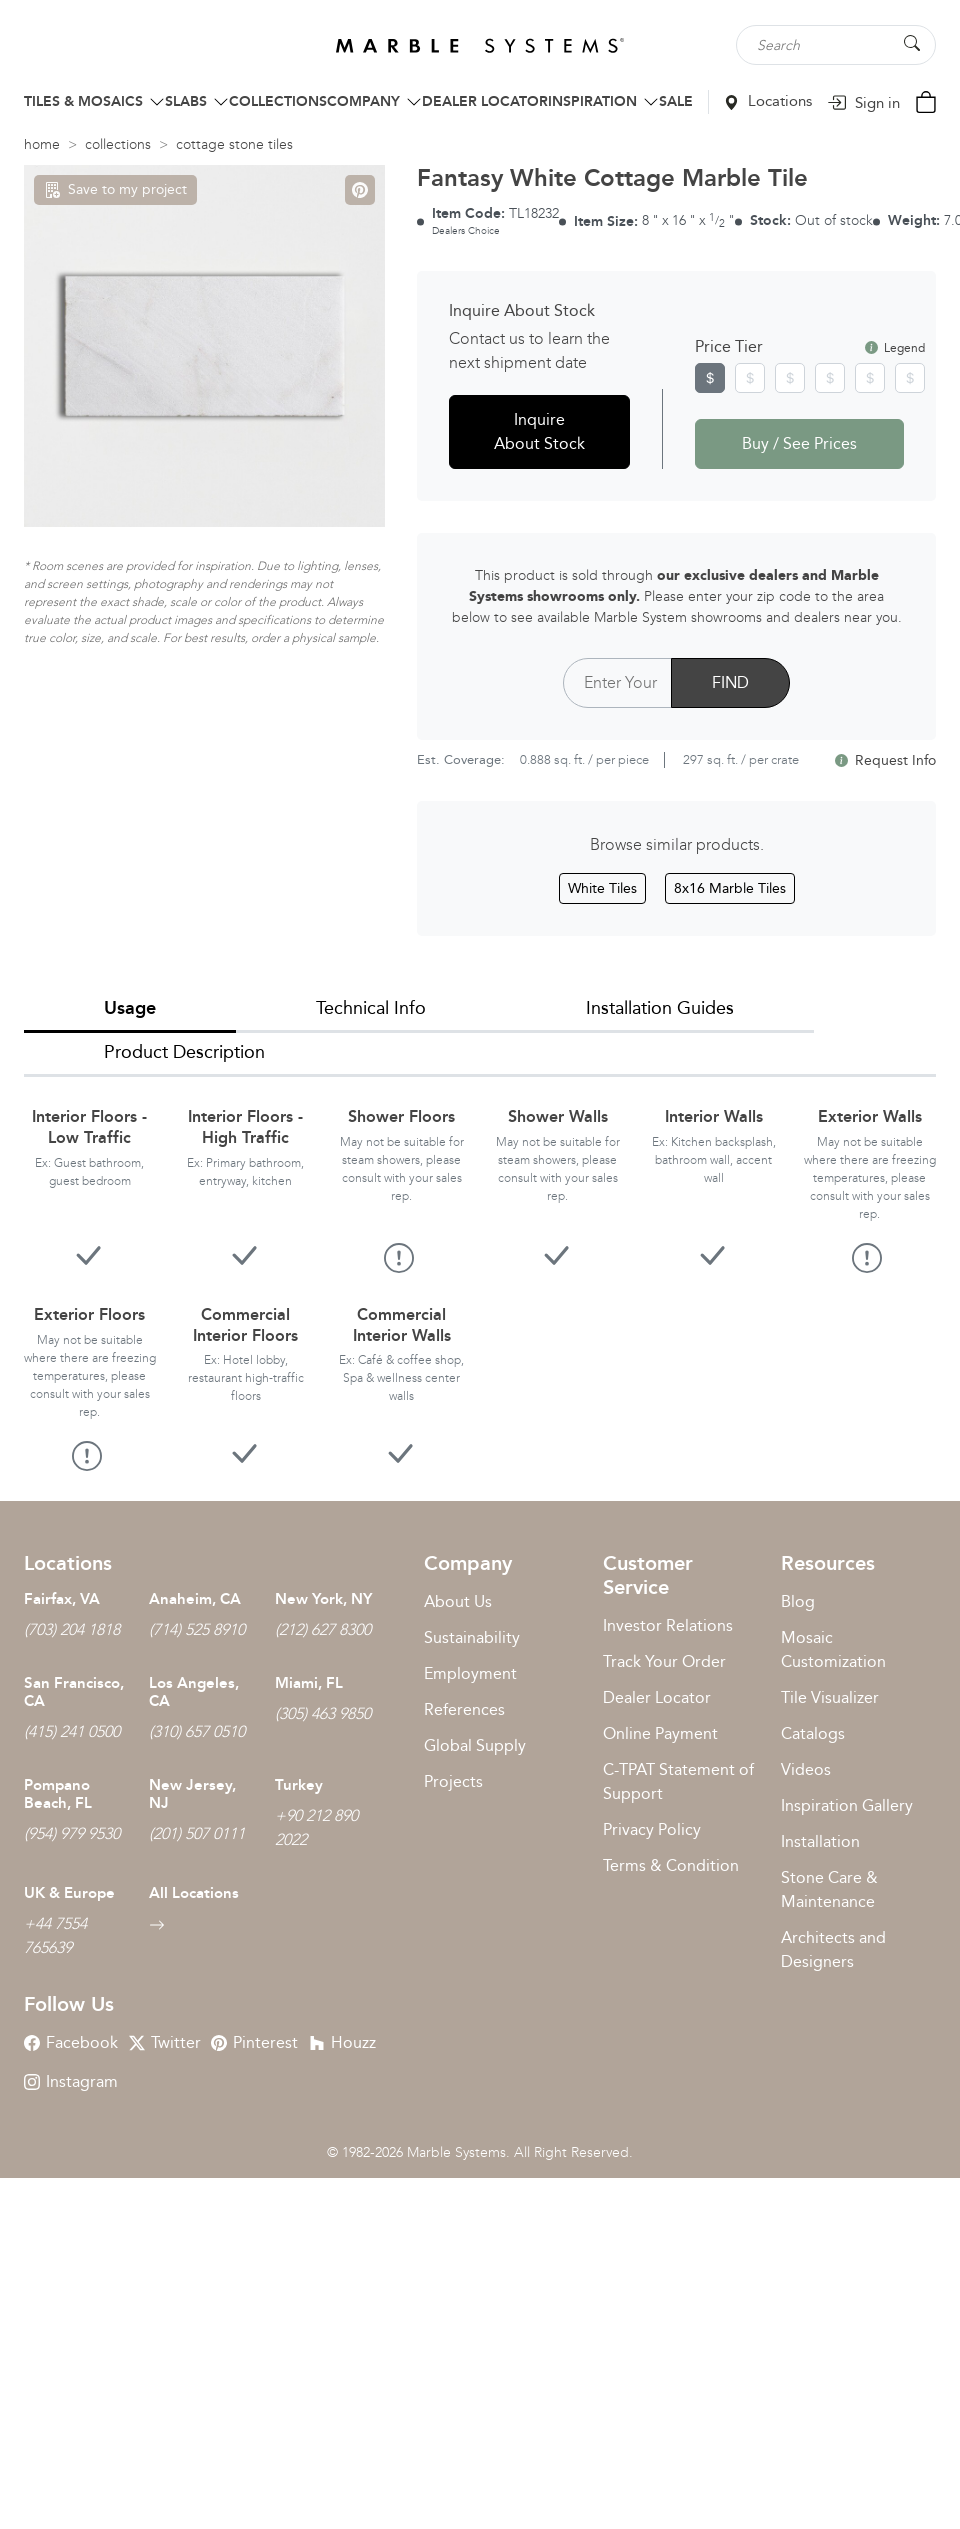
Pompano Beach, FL (58, 1794)
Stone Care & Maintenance (829, 1889)
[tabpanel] (480, 1273)
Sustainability (472, 1637)
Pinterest (254, 2042)
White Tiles (602, 888)
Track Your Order (664, 1661)
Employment (470, 1673)
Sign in (863, 103)
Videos (806, 1769)
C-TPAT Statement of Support (678, 1781)
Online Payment (660, 1733)
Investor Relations (668, 1625)
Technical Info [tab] (371, 1008)
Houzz (342, 2042)
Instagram (71, 2081)
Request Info (885, 760)
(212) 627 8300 (323, 1629)
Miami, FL (309, 1683)
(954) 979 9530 (72, 1833)
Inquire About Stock (539, 431)
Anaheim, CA (195, 1599)
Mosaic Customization (833, 1649)
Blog (798, 1601)
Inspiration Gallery (847, 1805)
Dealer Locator (657, 1697)
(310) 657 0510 (197, 1731)
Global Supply (475, 1745)
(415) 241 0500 (72, 1731)
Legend (895, 348)
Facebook (71, 2042)
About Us (458, 1601)
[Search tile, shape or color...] (836, 45)
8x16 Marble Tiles (730, 888)
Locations (768, 101)
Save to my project (115, 189)
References (464, 1709)
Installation (820, 1841)
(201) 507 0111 (197, 1833)
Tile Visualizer (830, 1697)
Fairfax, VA (62, 1599)
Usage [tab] (130, 1008)
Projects (453, 1781)
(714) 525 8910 (197, 1629)
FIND (730, 682)
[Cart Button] (926, 100)
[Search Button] (912, 43)
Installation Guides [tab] (660, 1008)
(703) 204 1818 (72, 1629)
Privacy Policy (652, 1829)
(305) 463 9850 (323, 1713)
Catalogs (813, 1733)
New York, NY (323, 1599)
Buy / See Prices (799, 443)
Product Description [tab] (184, 1052)
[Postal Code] (617, 683)
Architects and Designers (833, 1949)
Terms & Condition (671, 1865)
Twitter (165, 2042)
